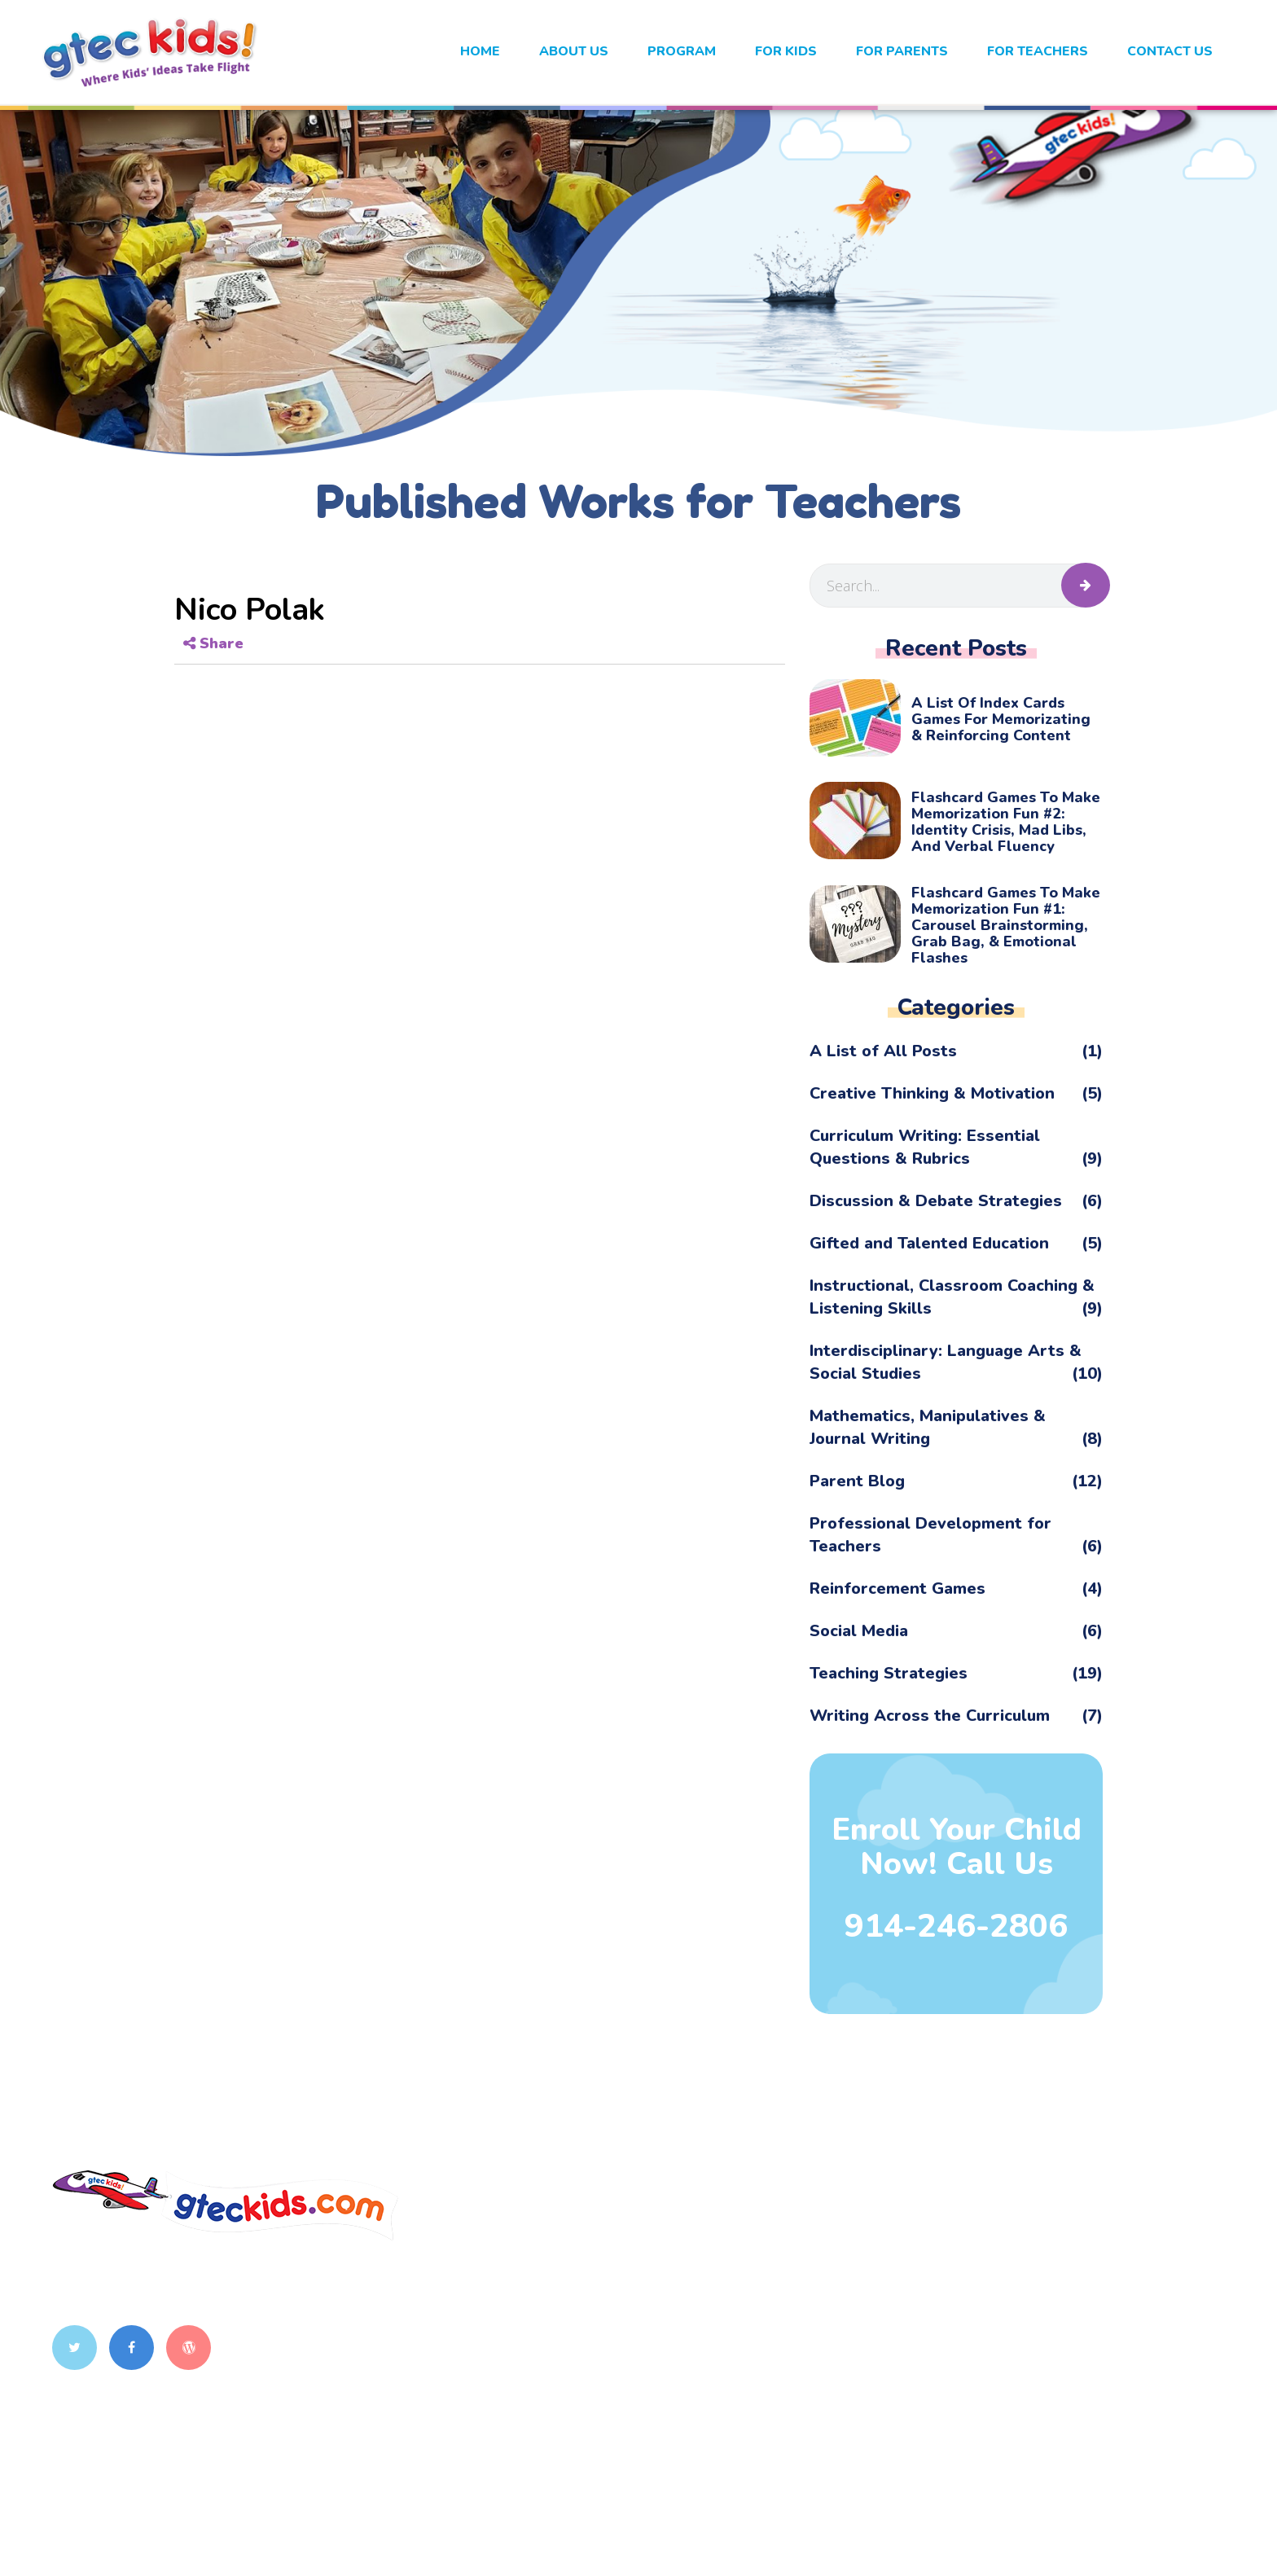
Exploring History (1016, 2300)
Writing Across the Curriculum (956, 1716)
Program (681, 51)
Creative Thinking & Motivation (956, 1093)
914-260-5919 (506, 2319)
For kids (786, 51)
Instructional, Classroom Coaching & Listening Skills (956, 1297)
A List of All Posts (956, 1051)
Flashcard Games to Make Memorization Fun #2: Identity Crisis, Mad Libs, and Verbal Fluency (1005, 821)
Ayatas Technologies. (881, 2541)
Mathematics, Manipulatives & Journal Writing (956, 1427)
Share (213, 643)
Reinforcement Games (956, 1589)
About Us (573, 51)
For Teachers (1037, 51)
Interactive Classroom (1031, 2234)
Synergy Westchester (1029, 2333)
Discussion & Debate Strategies (956, 1201)
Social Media (956, 1631)
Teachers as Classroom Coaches (1067, 2266)
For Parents (902, 51)
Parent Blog (956, 1481)
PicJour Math (999, 2366)
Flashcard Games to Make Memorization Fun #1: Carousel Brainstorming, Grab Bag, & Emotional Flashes (1005, 925)
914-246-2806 (956, 1926)
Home (480, 51)
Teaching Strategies (956, 1673)
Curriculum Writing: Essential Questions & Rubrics (956, 1147)
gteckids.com (479, 2541)
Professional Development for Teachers (956, 1535)
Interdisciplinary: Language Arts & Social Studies (956, 1362)
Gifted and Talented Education (956, 1243)
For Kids (784, 2300)
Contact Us (1170, 51)
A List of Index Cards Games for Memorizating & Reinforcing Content (1000, 719)
